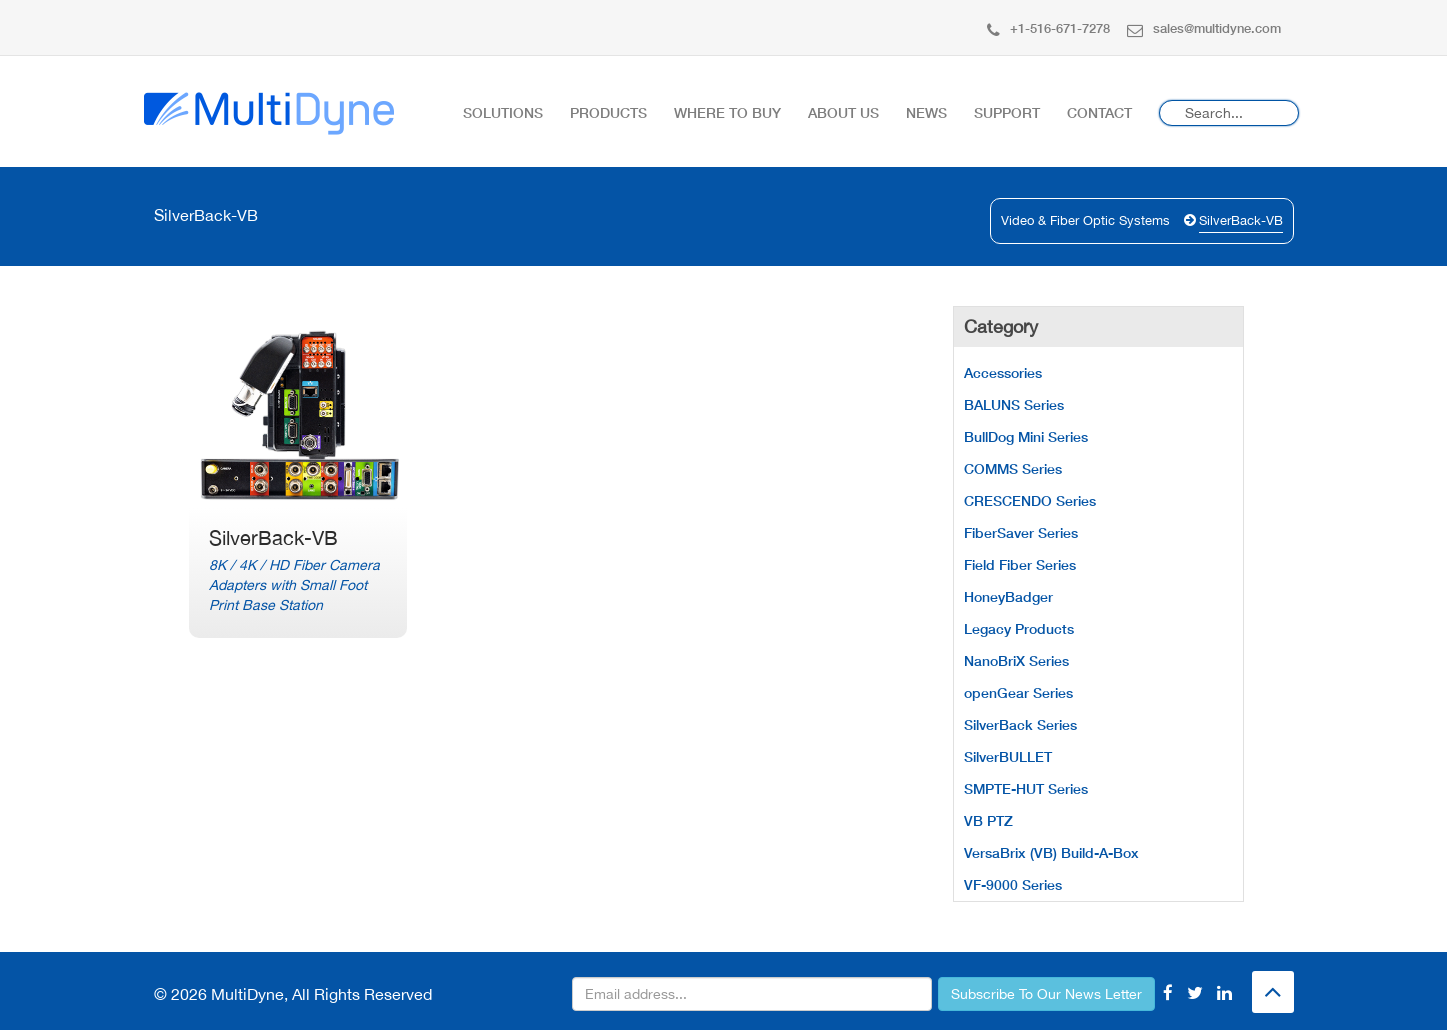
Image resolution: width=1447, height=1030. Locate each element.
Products (608, 112)
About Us (843, 112)
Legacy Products (1019, 628)
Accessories (1003, 372)
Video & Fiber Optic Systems (1085, 220)
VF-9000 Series (1013, 884)
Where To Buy (727, 112)
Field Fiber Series (1020, 564)
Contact (1099, 112)
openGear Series (1018, 692)
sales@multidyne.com (1204, 28)
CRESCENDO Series (1030, 500)
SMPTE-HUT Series (1026, 788)
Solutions (503, 112)
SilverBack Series (1020, 724)
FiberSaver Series (1021, 532)
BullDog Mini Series (1026, 436)
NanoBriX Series (1016, 660)
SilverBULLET (1008, 756)
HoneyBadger (1008, 596)
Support (1007, 112)
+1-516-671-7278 (1048, 28)
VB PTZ (988, 820)
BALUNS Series (1014, 404)
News (926, 112)
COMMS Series (1013, 468)
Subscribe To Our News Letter (1046, 994)
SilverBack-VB (1241, 220)
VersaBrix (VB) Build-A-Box (1051, 852)
